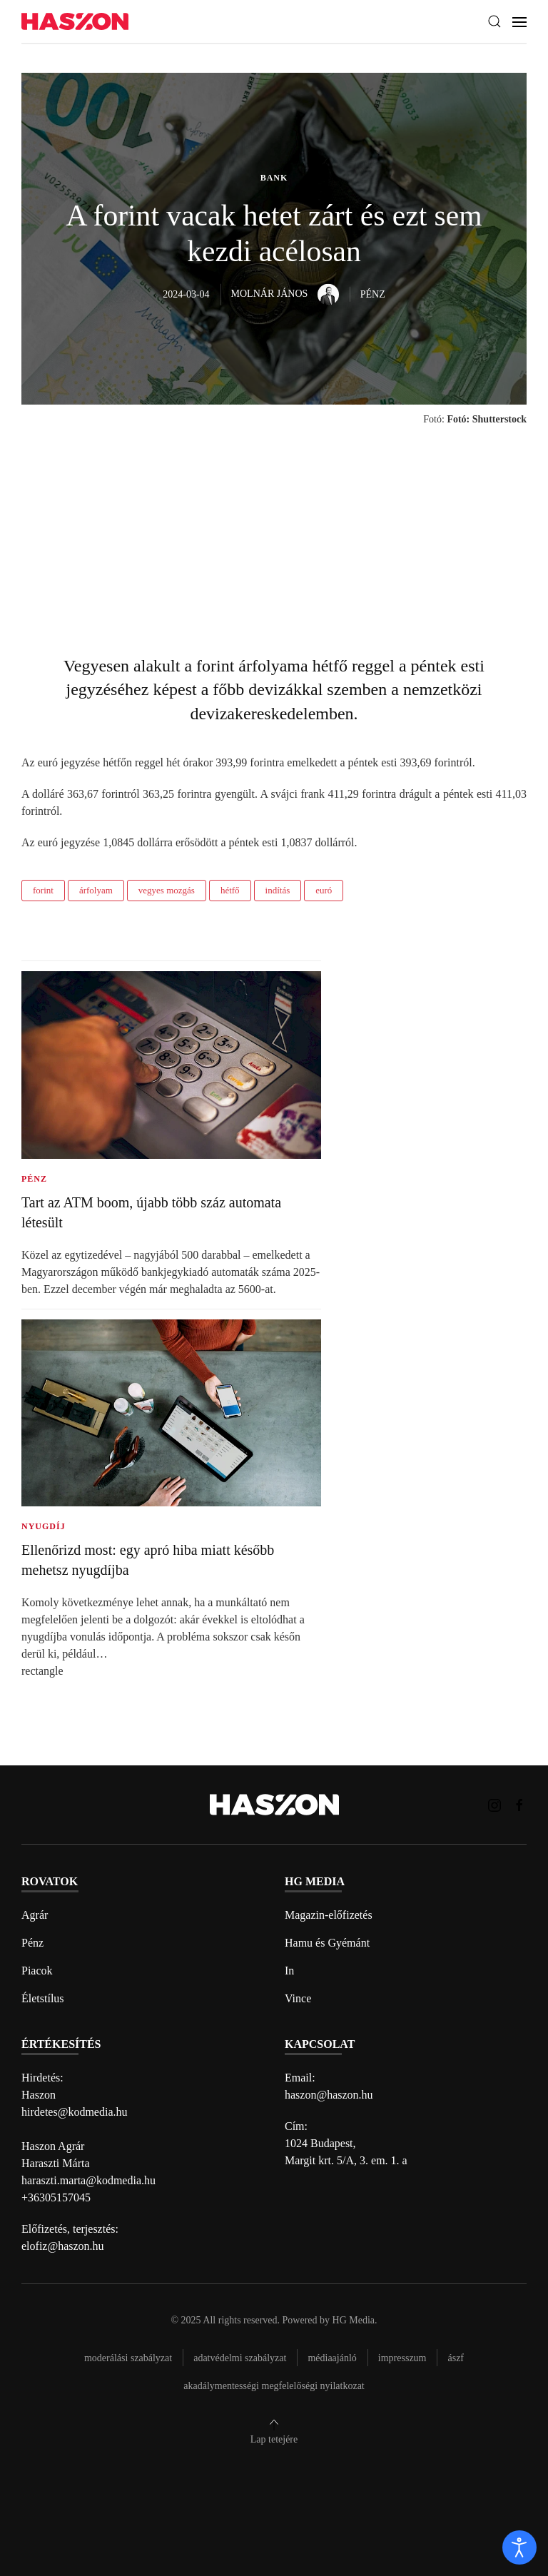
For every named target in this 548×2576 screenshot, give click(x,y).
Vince (298, 1998)
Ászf (455, 2358)
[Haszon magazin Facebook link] (519, 1804)
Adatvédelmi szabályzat (239, 2358)
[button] (494, 21)
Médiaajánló (332, 2358)
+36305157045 (56, 2197)
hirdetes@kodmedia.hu (74, 2112)
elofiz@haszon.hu (62, 2246)
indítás (277, 890)
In (289, 1970)
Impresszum (402, 2358)
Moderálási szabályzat (128, 2358)
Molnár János (285, 293)
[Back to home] (74, 22)
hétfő (230, 890)
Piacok (37, 1970)
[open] (519, 2547)
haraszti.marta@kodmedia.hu (88, 2180)
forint (43, 890)
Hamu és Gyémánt (327, 1943)
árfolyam (96, 890)
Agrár (34, 1915)
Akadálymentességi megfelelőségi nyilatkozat (273, 2385)
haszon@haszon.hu (329, 2095)
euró (323, 890)
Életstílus (42, 1998)
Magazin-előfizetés (328, 1915)
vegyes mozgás (166, 890)
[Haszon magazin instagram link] (494, 1804)
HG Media (354, 2320)
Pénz (32, 1943)
